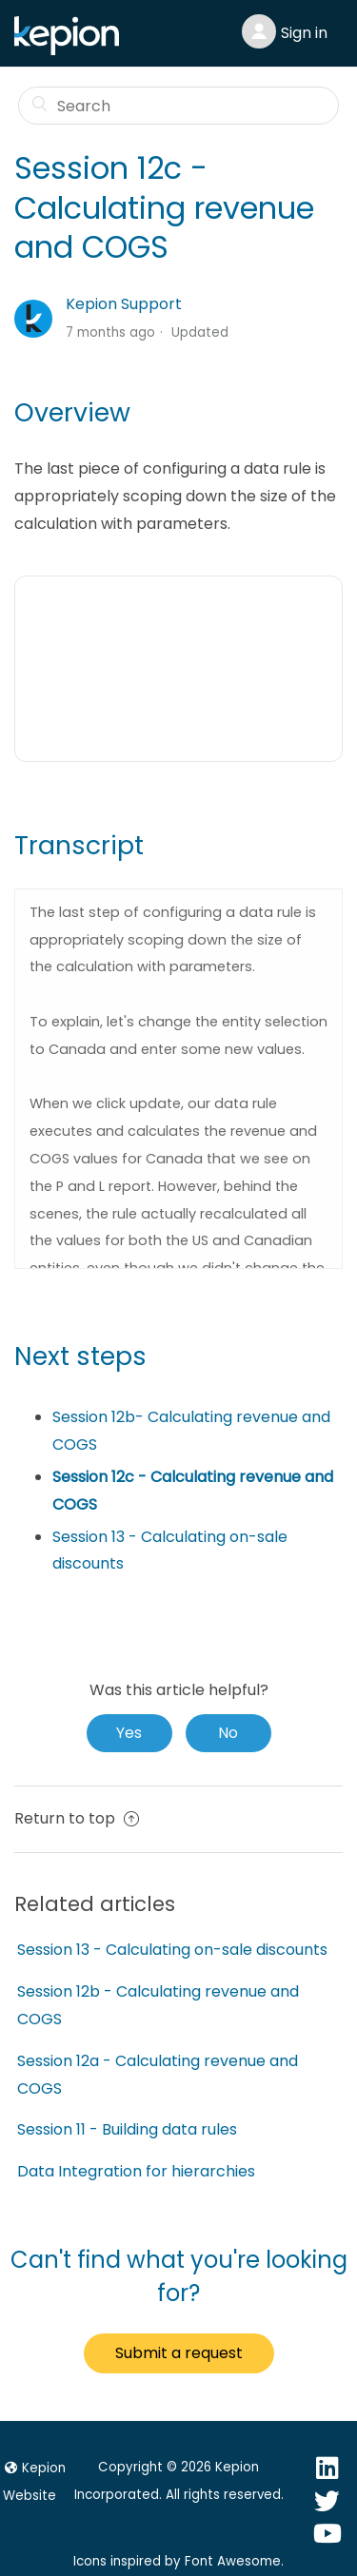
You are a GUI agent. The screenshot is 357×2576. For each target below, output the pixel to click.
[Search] (179, 106)
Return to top (76, 1818)
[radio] (129, 1733)
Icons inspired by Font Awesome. (178, 2561)
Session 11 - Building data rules (127, 2129)
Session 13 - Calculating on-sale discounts (172, 1950)
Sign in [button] (304, 33)
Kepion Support (124, 304)
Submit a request (179, 2353)
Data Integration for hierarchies (136, 2171)
